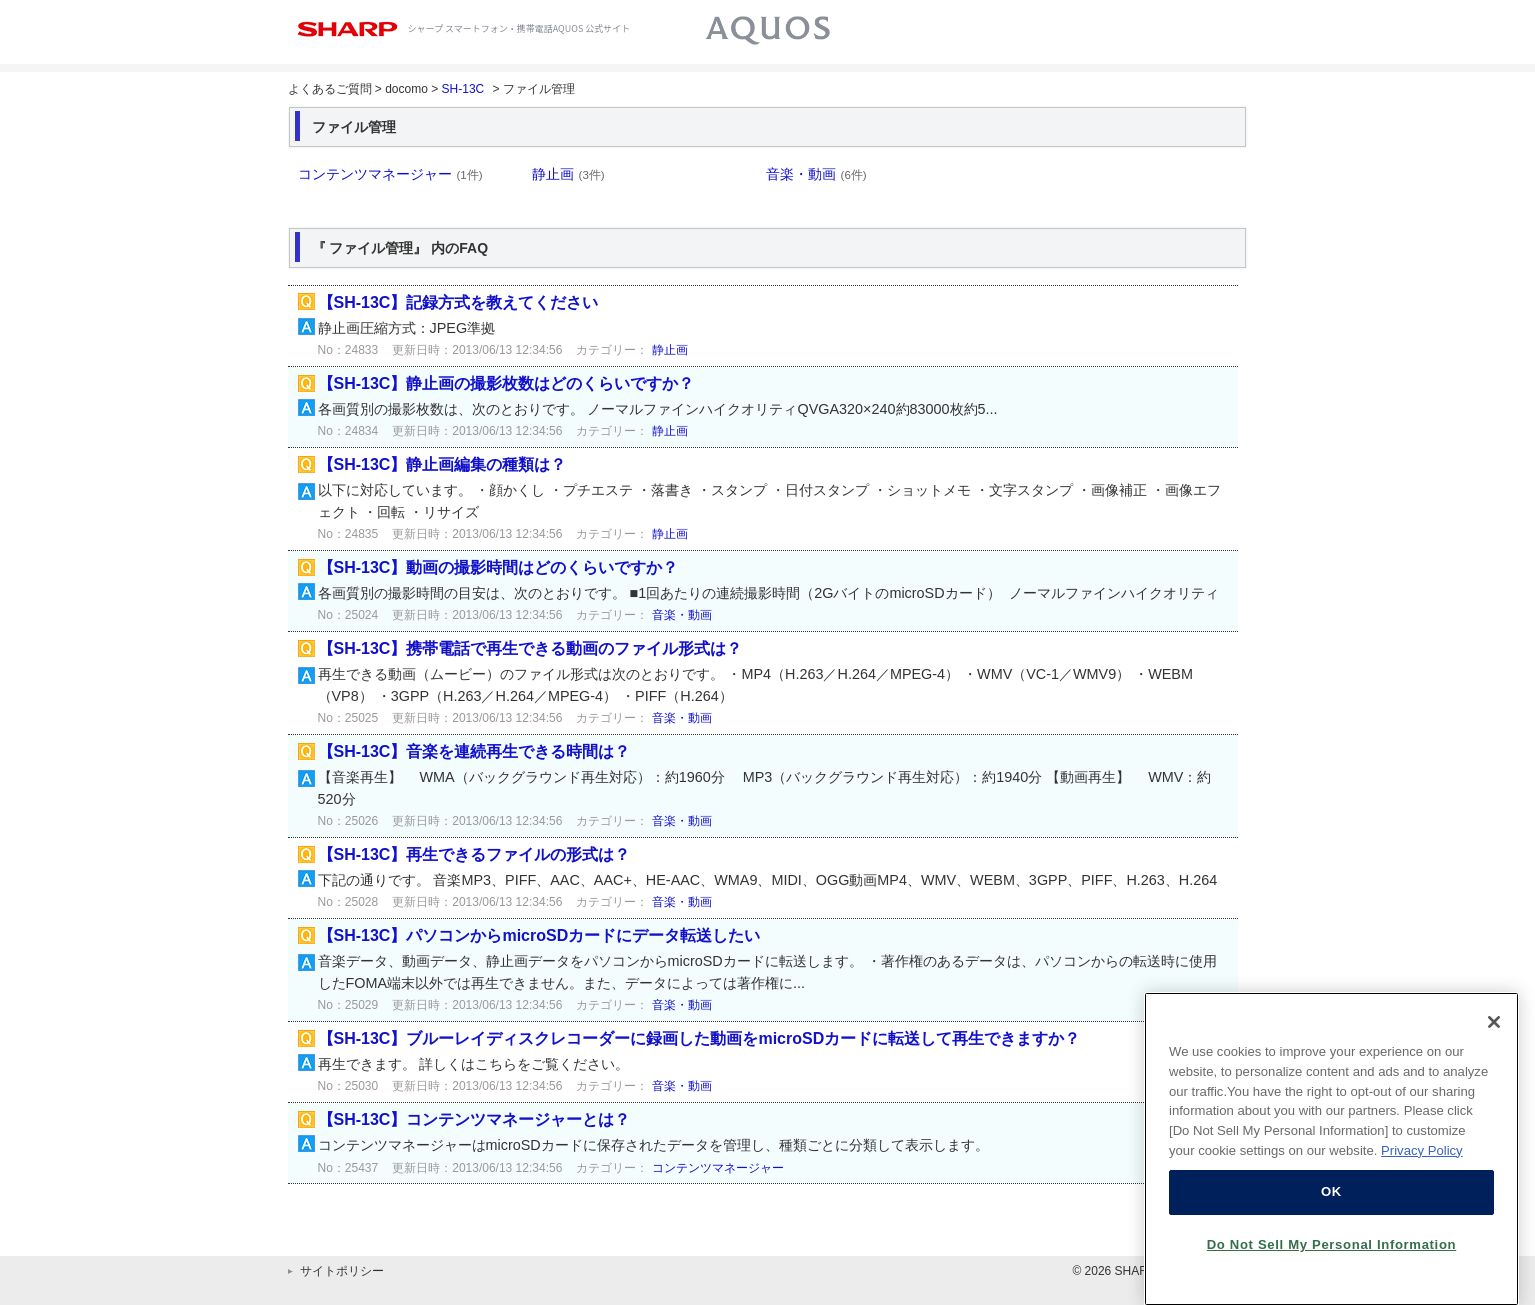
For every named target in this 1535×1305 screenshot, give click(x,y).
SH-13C (463, 89)
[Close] (1494, 1038)
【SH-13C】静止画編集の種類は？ (442, 464)
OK (1331, 1207)
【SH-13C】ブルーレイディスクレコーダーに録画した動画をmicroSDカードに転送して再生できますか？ (699, 1038)
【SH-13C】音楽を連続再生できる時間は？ (474, 751)
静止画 (568, 174)
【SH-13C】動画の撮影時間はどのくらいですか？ (498, 567)
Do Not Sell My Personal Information (1332, 1260)
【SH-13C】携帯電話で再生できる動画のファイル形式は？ (530, 648)
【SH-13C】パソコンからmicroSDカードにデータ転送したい (539, 935)
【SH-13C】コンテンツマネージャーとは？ (474, 1119)
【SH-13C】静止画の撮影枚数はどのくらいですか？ (506, 383)
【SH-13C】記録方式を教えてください (458, 302)
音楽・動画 (816, 174)
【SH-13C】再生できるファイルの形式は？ (474, 854)
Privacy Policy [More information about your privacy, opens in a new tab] (1422, 1166)
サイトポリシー (342, 1271)
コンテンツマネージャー (390, 174)
